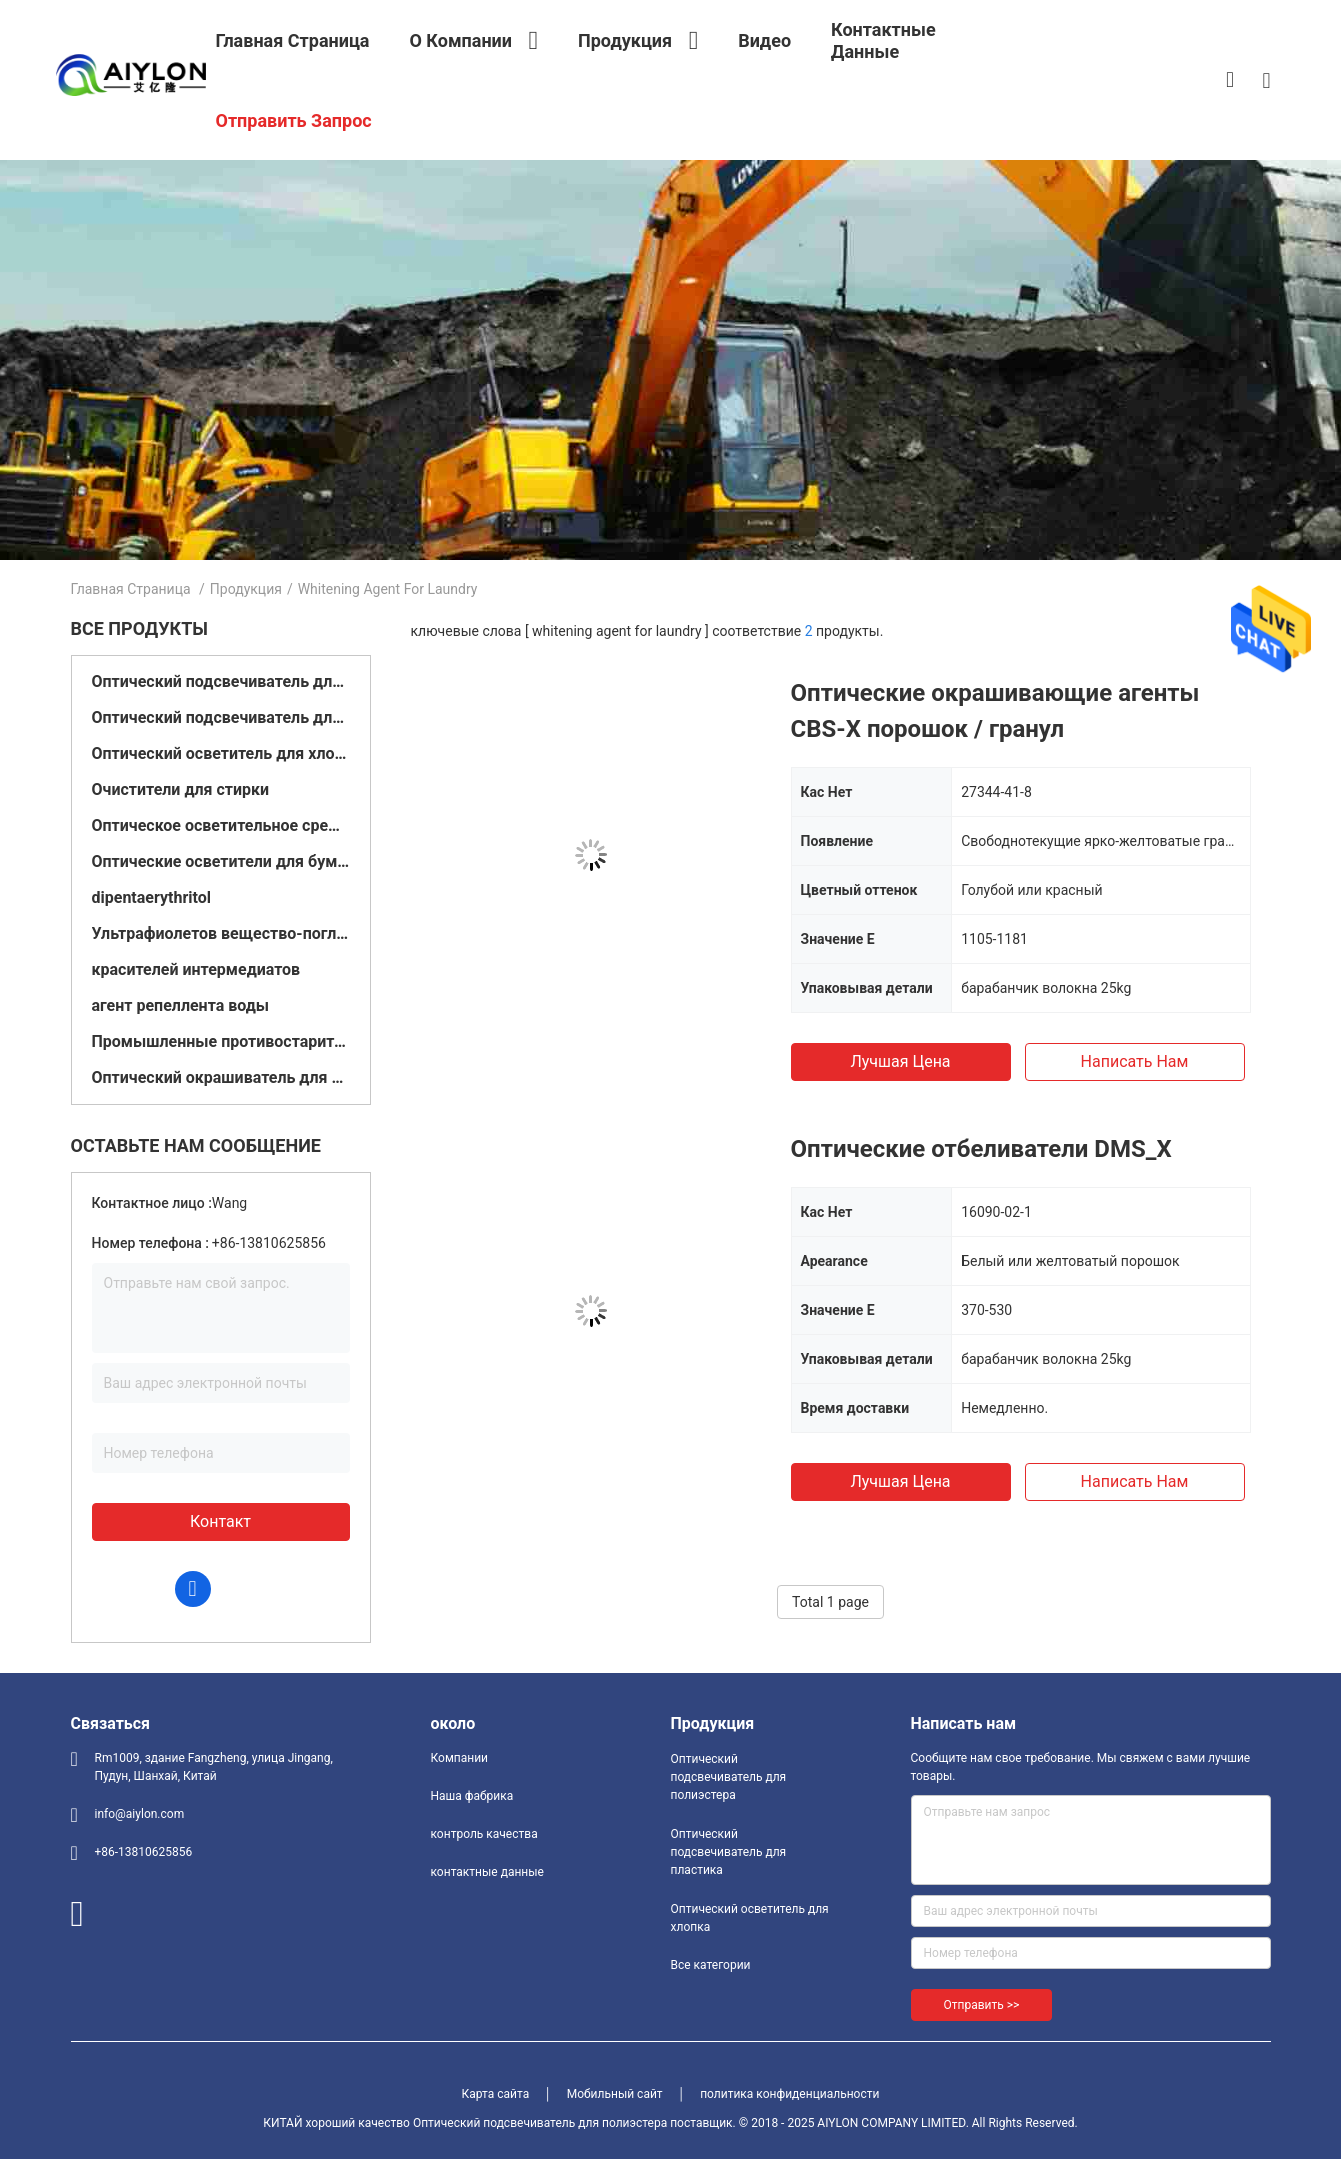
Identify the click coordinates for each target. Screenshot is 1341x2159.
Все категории (711, 1965)
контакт (220, 1521)
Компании (460, 1758)
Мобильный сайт (615, 2094)
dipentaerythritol (151, 897)
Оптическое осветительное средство (221, 825)
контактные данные (487, 1872)
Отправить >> (982, 2005)
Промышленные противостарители (221, 1041)
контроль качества (484, 1834)
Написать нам (1135, 1061)
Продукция (246, 589)
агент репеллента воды (181, 1005)
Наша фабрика (472, 1796)
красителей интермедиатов (196, 969)
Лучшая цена (900, 1061)
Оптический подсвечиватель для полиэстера (221, 681)
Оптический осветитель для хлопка (221, 753)
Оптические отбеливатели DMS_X (981, 1149)
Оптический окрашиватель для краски (221, 1077)
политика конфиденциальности (789, 2094)
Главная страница (131, 589)
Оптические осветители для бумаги (221, 861)
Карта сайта (496, 2094)
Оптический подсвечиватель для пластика (221, 717)
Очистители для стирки (181, 789)
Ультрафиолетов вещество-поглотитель (221, 933)
